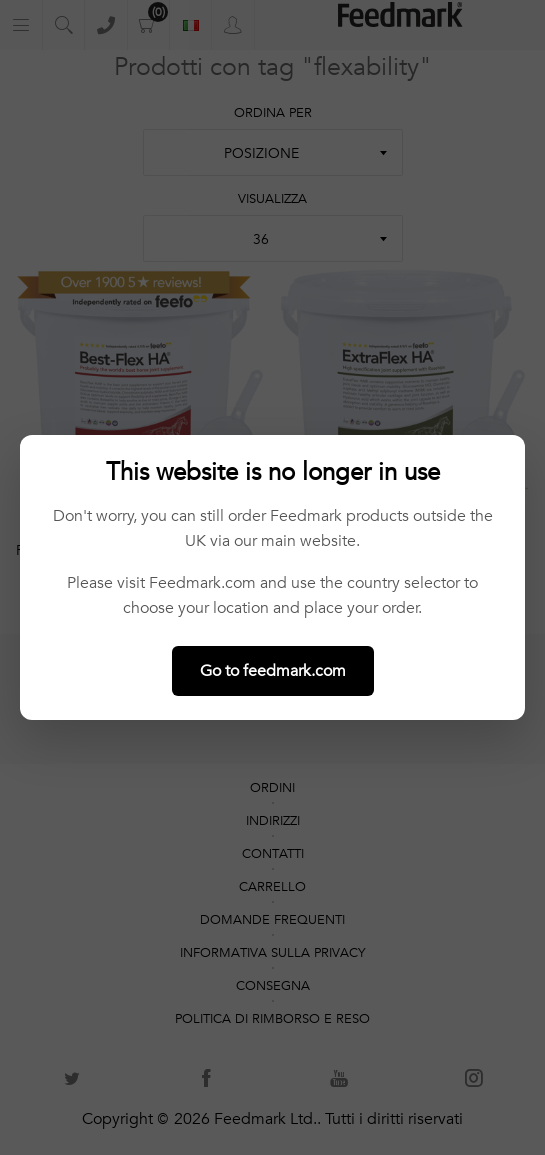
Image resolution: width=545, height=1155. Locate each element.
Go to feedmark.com (273, 671)
